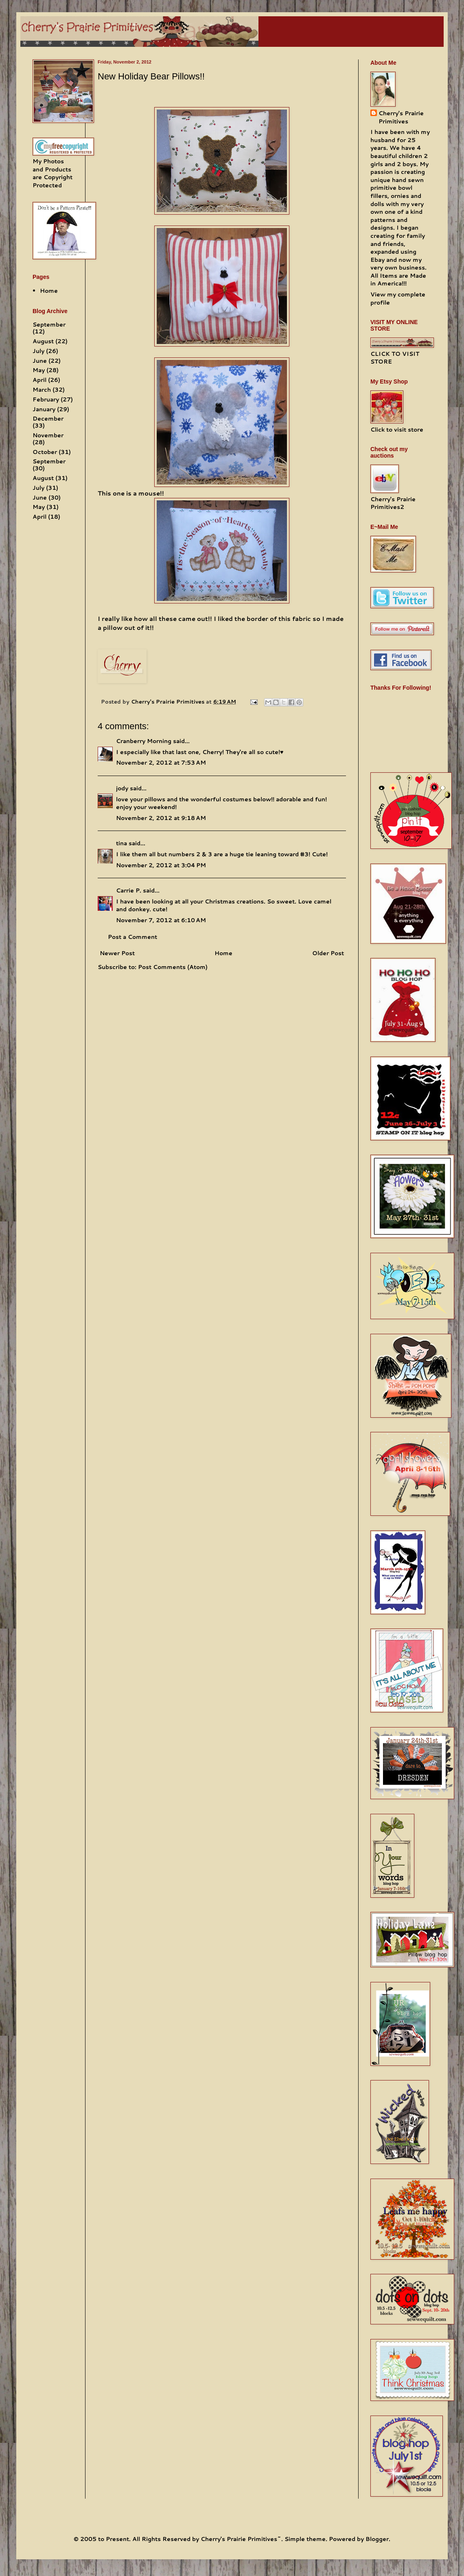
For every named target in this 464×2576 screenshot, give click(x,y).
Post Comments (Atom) (173, 967)
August (43, 341)
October (45, 452)
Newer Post (117, 953)
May (39, 370)
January (44, 409)
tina (121, 843)
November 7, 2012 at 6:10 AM (161, 920)
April (39, 380)
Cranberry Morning (143, 741)
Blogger (377, 2539)
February (46, 399)
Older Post (328, 953)
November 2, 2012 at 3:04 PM (161, 865)
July (38, 351)
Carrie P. (128, 890)
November (48, 435)
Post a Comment (132, 937)
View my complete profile (397, 298)
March (42, 390)
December (48, 418)
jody (122, 788)
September (49, 324)
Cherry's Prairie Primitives (168, 701)
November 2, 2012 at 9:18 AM (161, 818)
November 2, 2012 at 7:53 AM (161, 763)
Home (223, 953)
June (40, 361)
